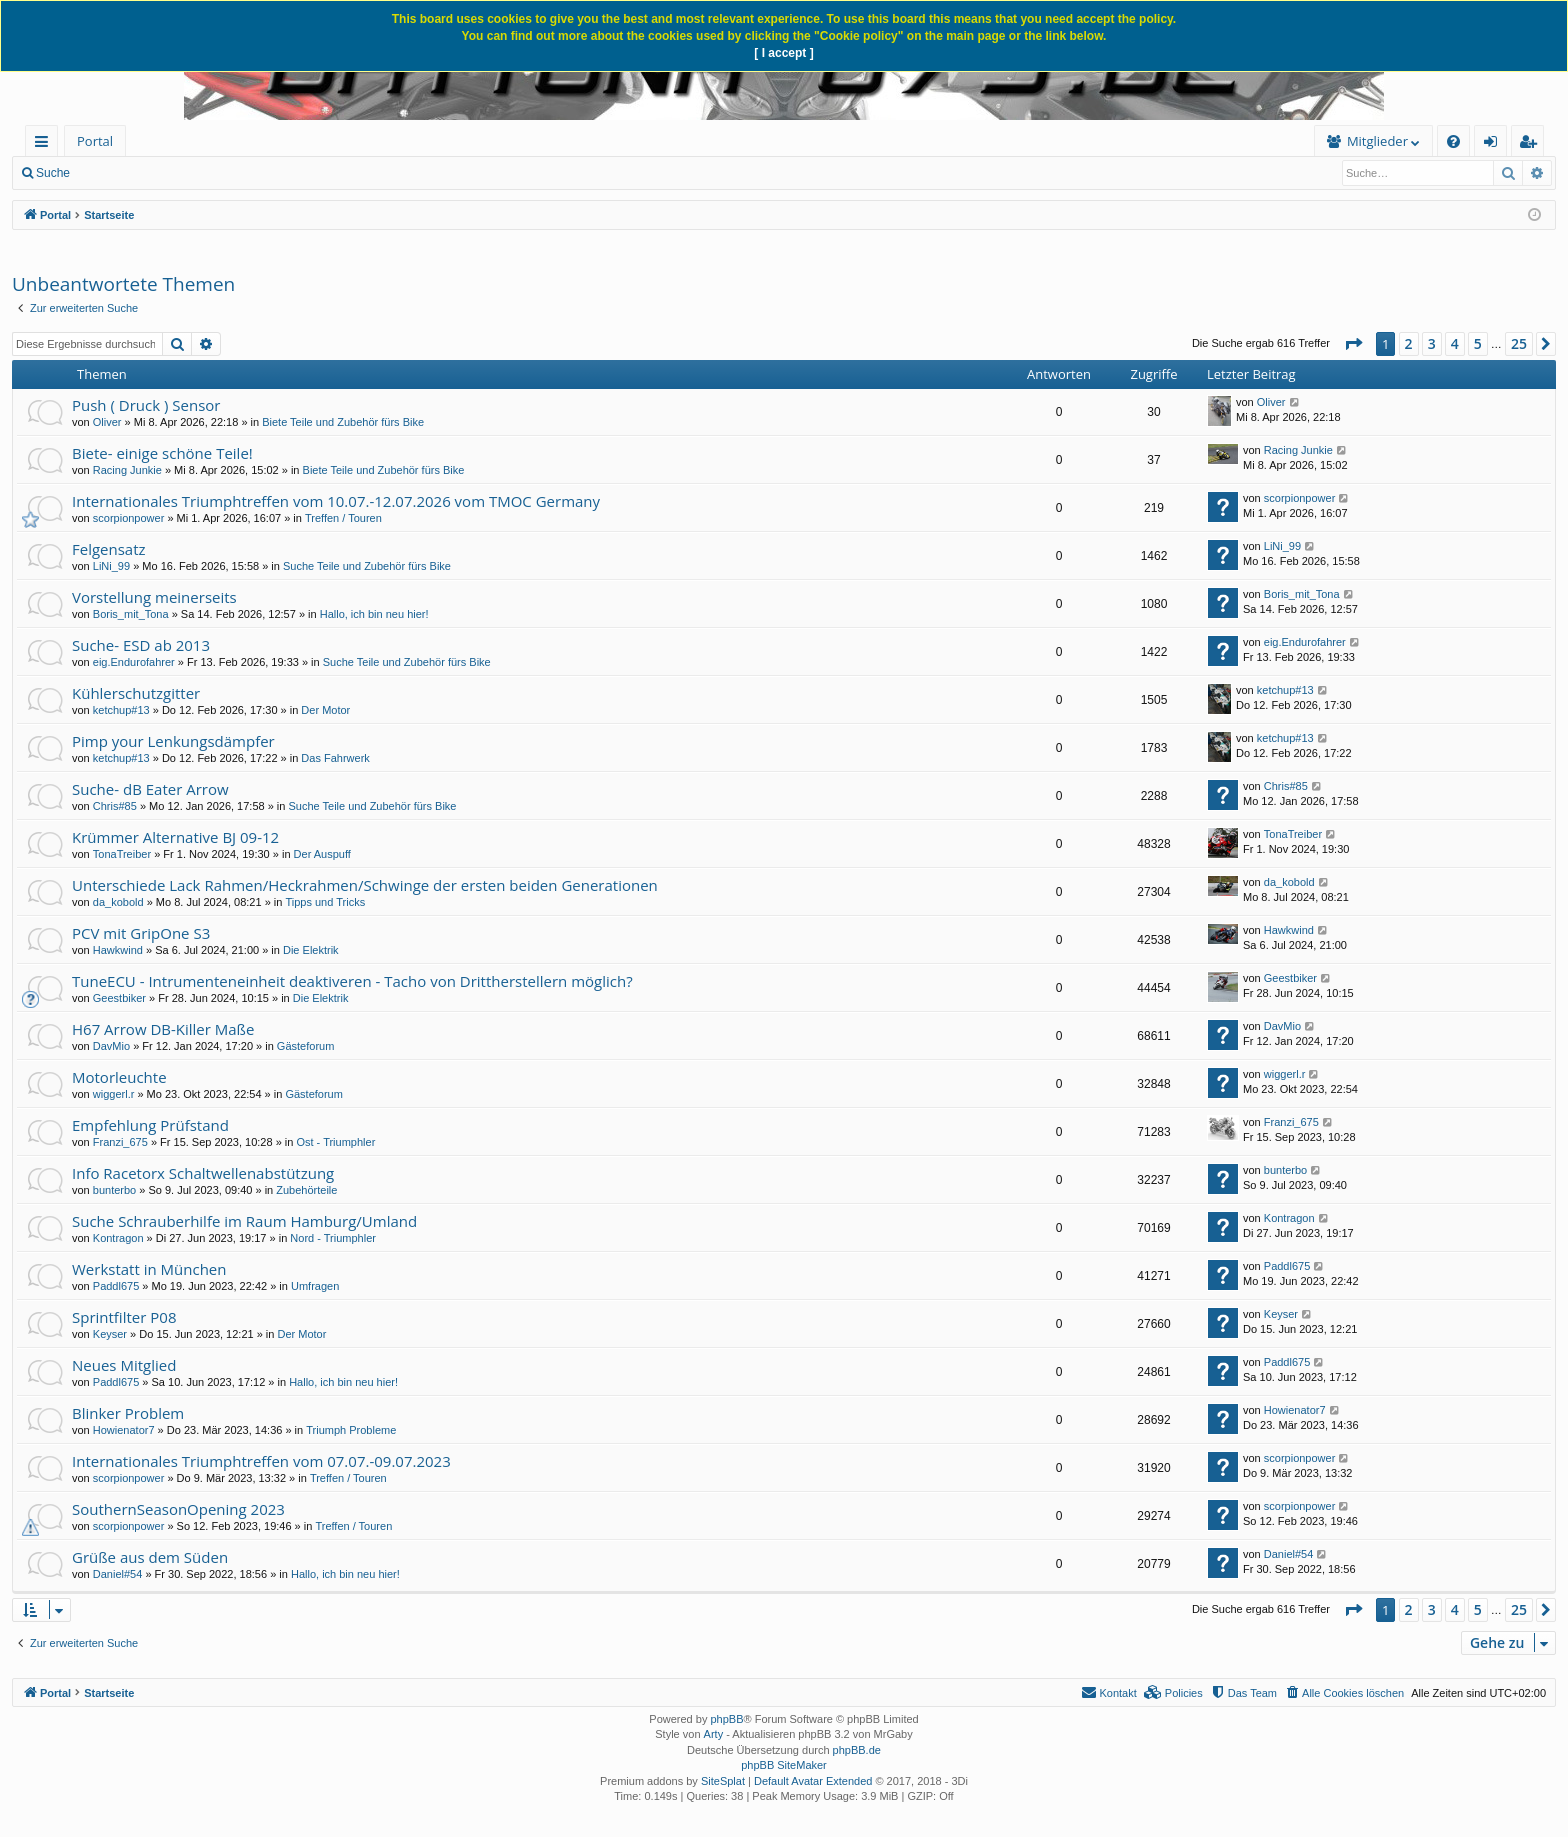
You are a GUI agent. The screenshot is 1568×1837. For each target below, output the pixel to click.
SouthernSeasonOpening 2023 (178, 1509)
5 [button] (1478, 343)
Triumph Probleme (351, 1430)
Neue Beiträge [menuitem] (137, 173)
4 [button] (1455, 343)
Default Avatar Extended (813, 1781)
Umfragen (315, 1286)
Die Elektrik (311, 950)
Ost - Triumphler (335, 1142)
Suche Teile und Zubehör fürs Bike (367, 566)
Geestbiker (119, 998)
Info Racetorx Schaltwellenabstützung (203, 1173)
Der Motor (325, 710)
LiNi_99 (111, 566)
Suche (53, 173)
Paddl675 (116, 1286)
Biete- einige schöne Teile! (162, 453)
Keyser (110, 1334)
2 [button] (1409, 343)
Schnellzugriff (45, 144)
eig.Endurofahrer (134, 662)
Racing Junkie (127, 470)
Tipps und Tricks (325, 902)
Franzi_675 (120, 1142)
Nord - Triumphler (333, 1238)
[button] (1353, 344)
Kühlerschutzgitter (136, 693)
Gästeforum (305, 1046)
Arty (714, 1734)
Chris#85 (115, 806)
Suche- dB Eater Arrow (150, 789)
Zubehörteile (306, 1190)
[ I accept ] (783, 53)
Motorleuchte (119, 1077)
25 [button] (1519, 343)
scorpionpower (129, 518)
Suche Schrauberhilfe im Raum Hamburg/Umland (244, 1221)
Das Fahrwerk (335, 758)
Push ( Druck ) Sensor (146, 405)
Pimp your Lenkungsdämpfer (173, 741)
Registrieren (321, 173)
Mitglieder (1067, 141)
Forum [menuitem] (175, 141)
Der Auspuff (322, 854)
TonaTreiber (122, 854)
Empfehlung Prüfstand (150, 1125)
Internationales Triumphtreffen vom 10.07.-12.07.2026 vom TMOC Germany (336, 501)
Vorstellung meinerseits (154, 597)
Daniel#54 (118, 1574)
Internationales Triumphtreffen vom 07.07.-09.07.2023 (261, 1461)
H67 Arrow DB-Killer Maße (163, 1029)
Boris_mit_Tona (131, 614)
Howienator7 (124, 1430)
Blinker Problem (128, 1413)
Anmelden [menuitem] (1496, 144)
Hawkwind (118, 950)
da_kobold (118, 902)
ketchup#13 (121, 710)
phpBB (726, 1719)
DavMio (111, 1046)
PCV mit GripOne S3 (141, 933)
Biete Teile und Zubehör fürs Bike (343, 422)
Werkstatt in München (149, 1269)
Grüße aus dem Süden (150, 1557)
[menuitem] (277, 141)
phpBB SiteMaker (784, 1765)
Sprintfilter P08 (124, 1317)
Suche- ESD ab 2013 (141, 645)
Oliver (107, 422)
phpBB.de (857, 1750)
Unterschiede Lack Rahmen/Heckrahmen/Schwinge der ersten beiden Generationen (365, 885)
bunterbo (114, 1190)
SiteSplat (723, 1781)
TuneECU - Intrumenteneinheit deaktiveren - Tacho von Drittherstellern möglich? (352, 981)
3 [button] (1432, 343)
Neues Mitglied (124, 1365)
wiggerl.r (114, 1094)
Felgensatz (109, 549)
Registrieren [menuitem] (1532, 144)
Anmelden (232, 173)
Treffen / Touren (343, 518)
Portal (95, 141)
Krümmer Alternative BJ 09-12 (175, 837)
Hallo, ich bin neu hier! (374, 614)
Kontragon (118, 1238)
